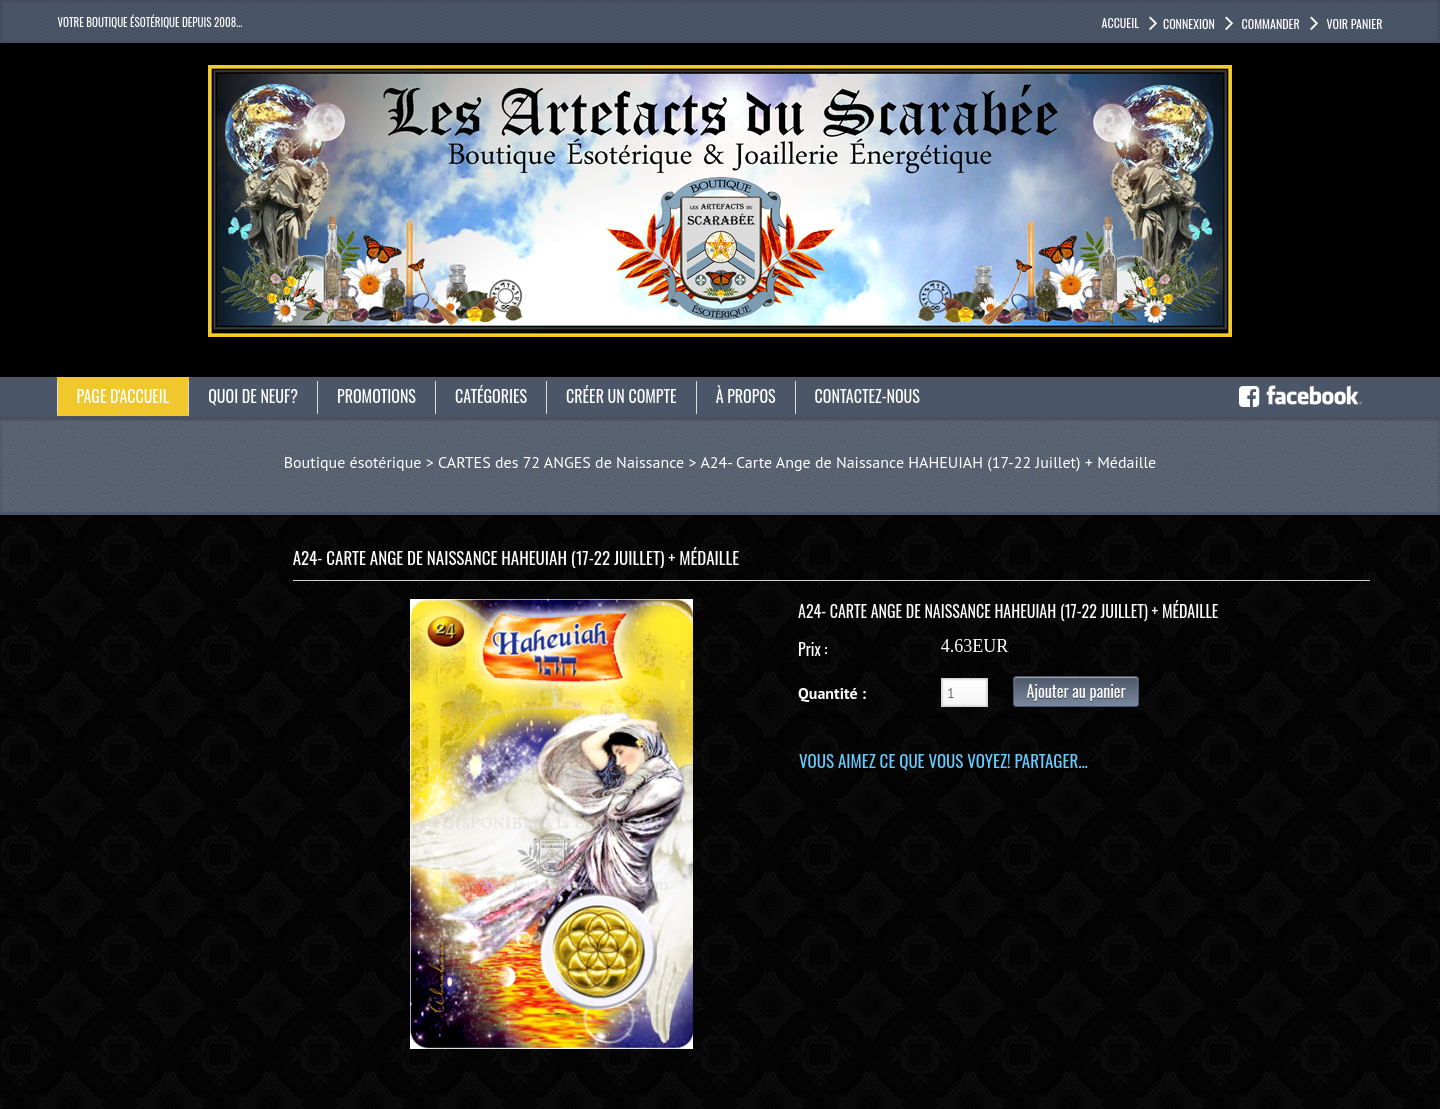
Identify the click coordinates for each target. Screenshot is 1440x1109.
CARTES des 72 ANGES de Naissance (561, 462)
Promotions (376, 396)
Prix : (812, 649)
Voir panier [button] (1353, 23)
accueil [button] (1120, 22)
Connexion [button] (1189, 23)
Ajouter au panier (1075, 691)
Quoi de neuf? (253, 396)
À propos (746, 396)
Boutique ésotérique (353, 462)
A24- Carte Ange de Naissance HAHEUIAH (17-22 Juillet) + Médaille (928, 462)
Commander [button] (1269, 23)
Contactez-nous (867, 396)
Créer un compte (621, 396)
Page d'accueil (123, 396)
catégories (491, 396)
